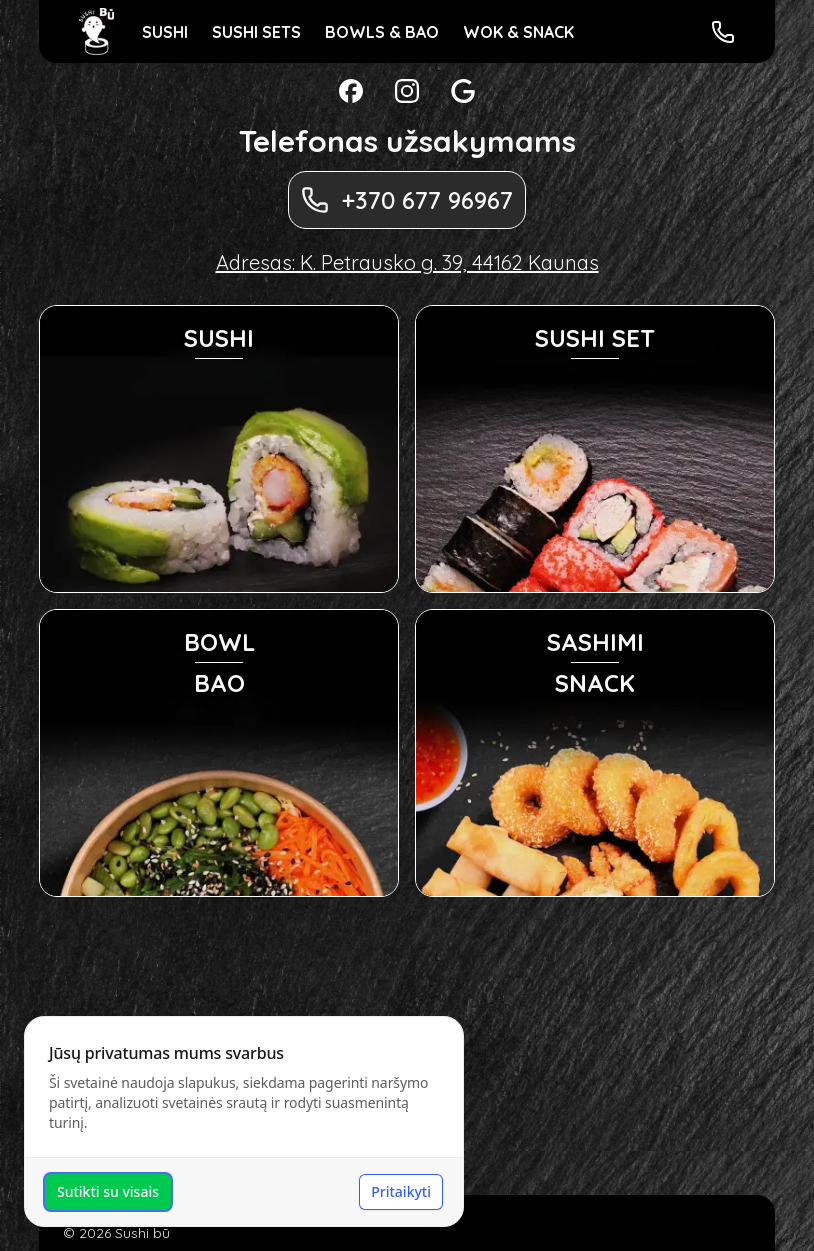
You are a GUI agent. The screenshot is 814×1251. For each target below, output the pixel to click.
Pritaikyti (401, 1191)
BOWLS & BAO (382, 32)
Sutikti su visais (108, 1191)
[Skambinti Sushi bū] (723, 32)
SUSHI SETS (256, 32)
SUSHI (165, 32)
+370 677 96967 (407, 200)
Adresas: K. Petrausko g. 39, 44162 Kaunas (407, 262)
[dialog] (244, 1121)
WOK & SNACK (518, 32)
